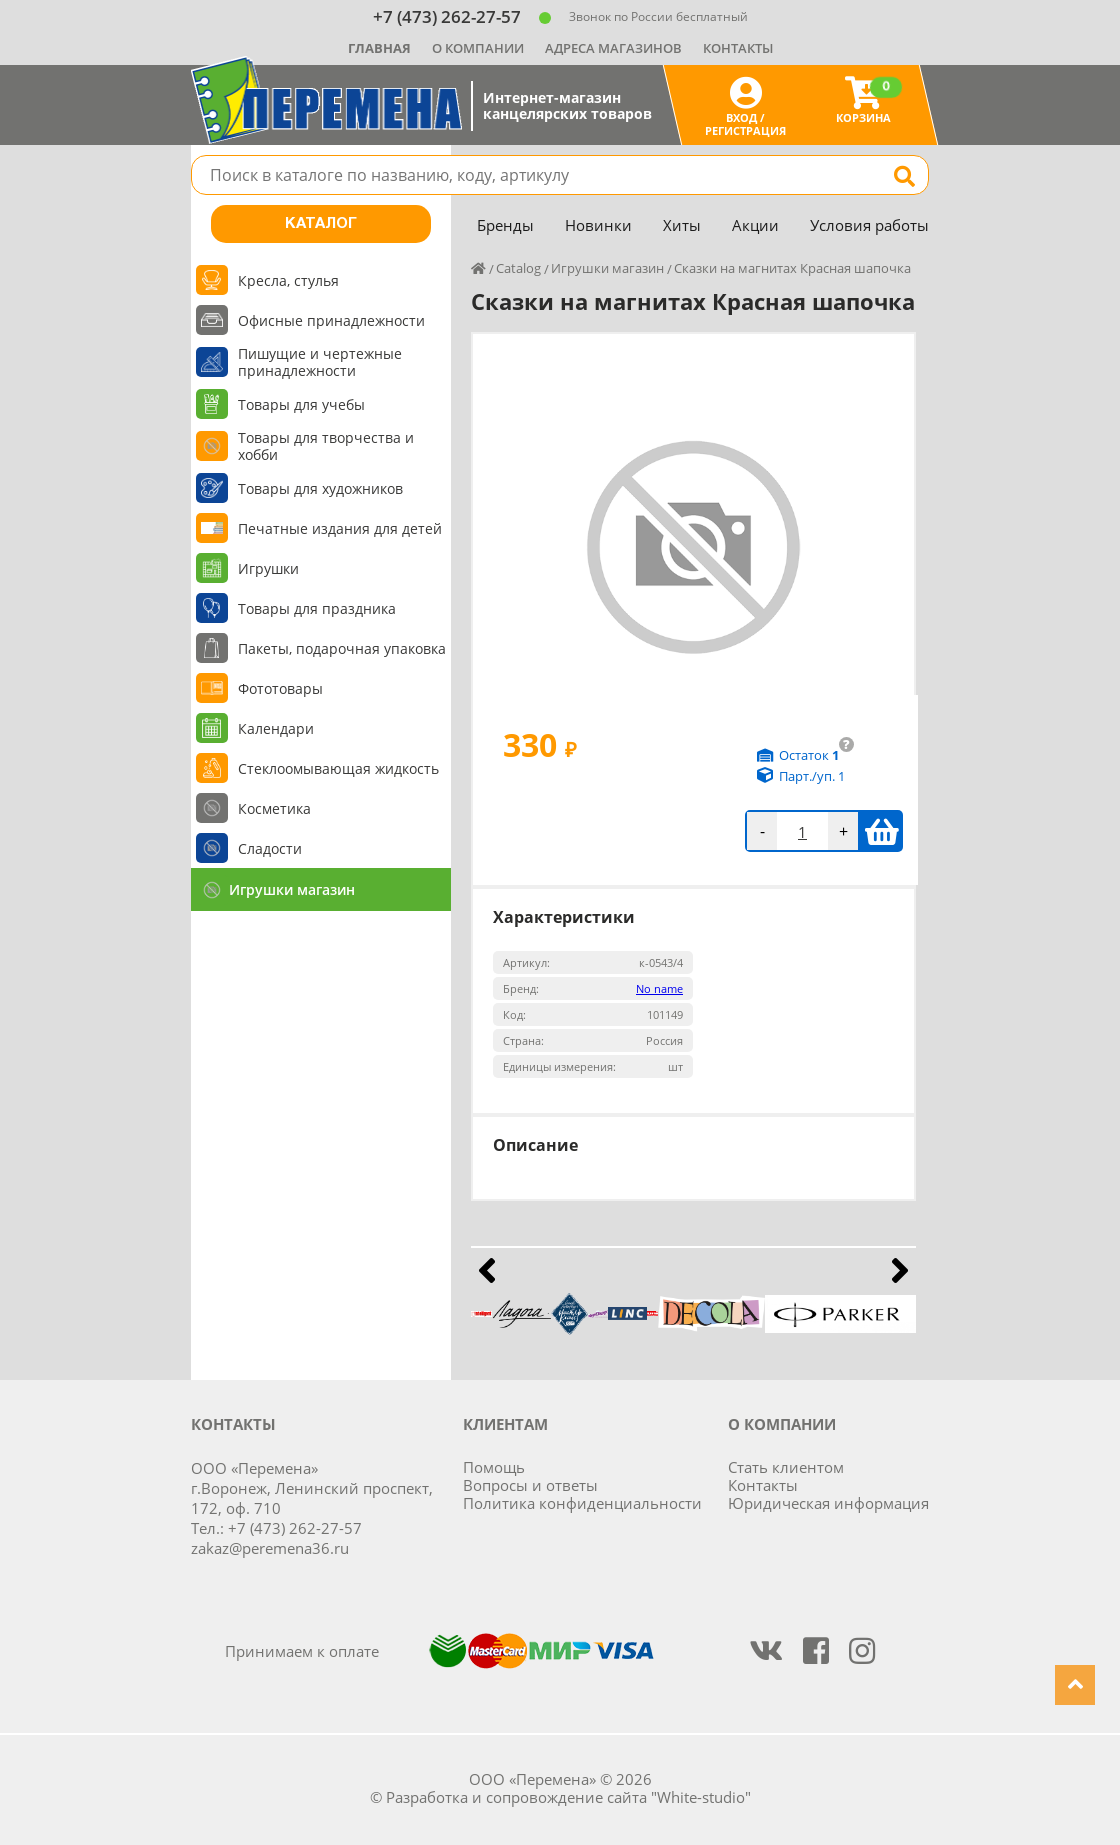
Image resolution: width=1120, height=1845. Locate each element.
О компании (478, 48)
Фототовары (280, 688)
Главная (379, 48)
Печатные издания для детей (340, 528)
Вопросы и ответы (530, 1485)
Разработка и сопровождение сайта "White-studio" (568, 1797)
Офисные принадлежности (331, 320)
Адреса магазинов (613, 48)
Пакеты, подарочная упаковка (342, 648)
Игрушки (268, 568)
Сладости (270, 848)
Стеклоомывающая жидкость (338, 768)
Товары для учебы (301, 404)
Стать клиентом (786, 1467)
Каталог (321, 224)
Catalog (518, 268)
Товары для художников (320, 488)
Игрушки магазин (292, 889)
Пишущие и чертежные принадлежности (320, 362)
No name (659, 988)
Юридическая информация (828, 1503)
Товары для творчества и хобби (326, 446)
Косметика (274, 808)
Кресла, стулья (288, 280)
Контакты (738, 48)
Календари (276, 728)
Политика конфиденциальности (582, 1503)
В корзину (881, 831)
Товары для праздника (317, 608)
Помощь (494, 1467)
